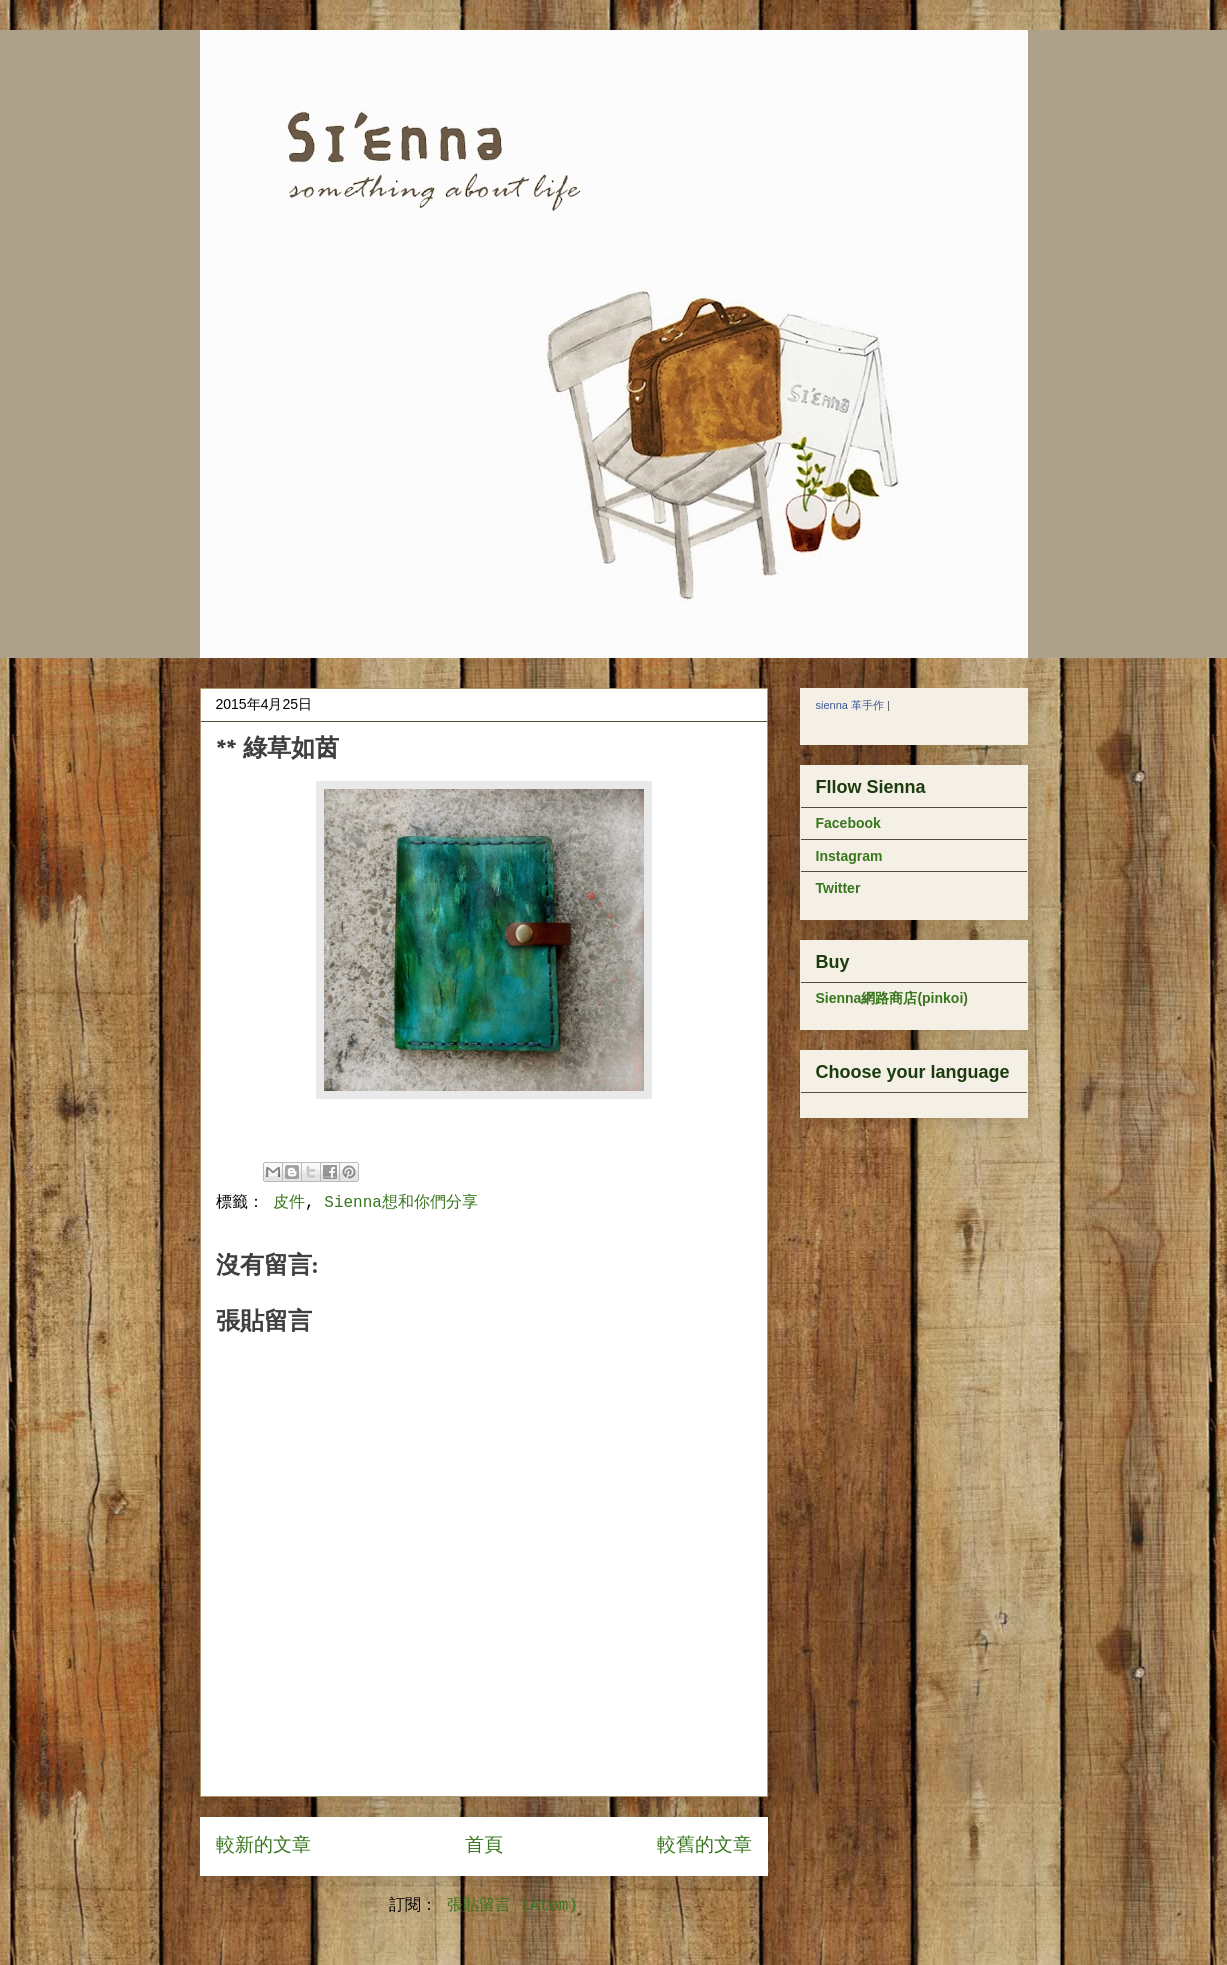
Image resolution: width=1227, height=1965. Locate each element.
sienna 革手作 (850, 705)
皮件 (289, 1203)
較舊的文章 (704, 1846)
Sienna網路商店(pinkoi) (892, 998)
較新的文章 (263, 1846)
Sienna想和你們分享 (401, 1203)
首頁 (484, 1846)
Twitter (838, 888)
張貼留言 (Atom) (512, 1906)
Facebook (848, 823)
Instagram (849, 856)
